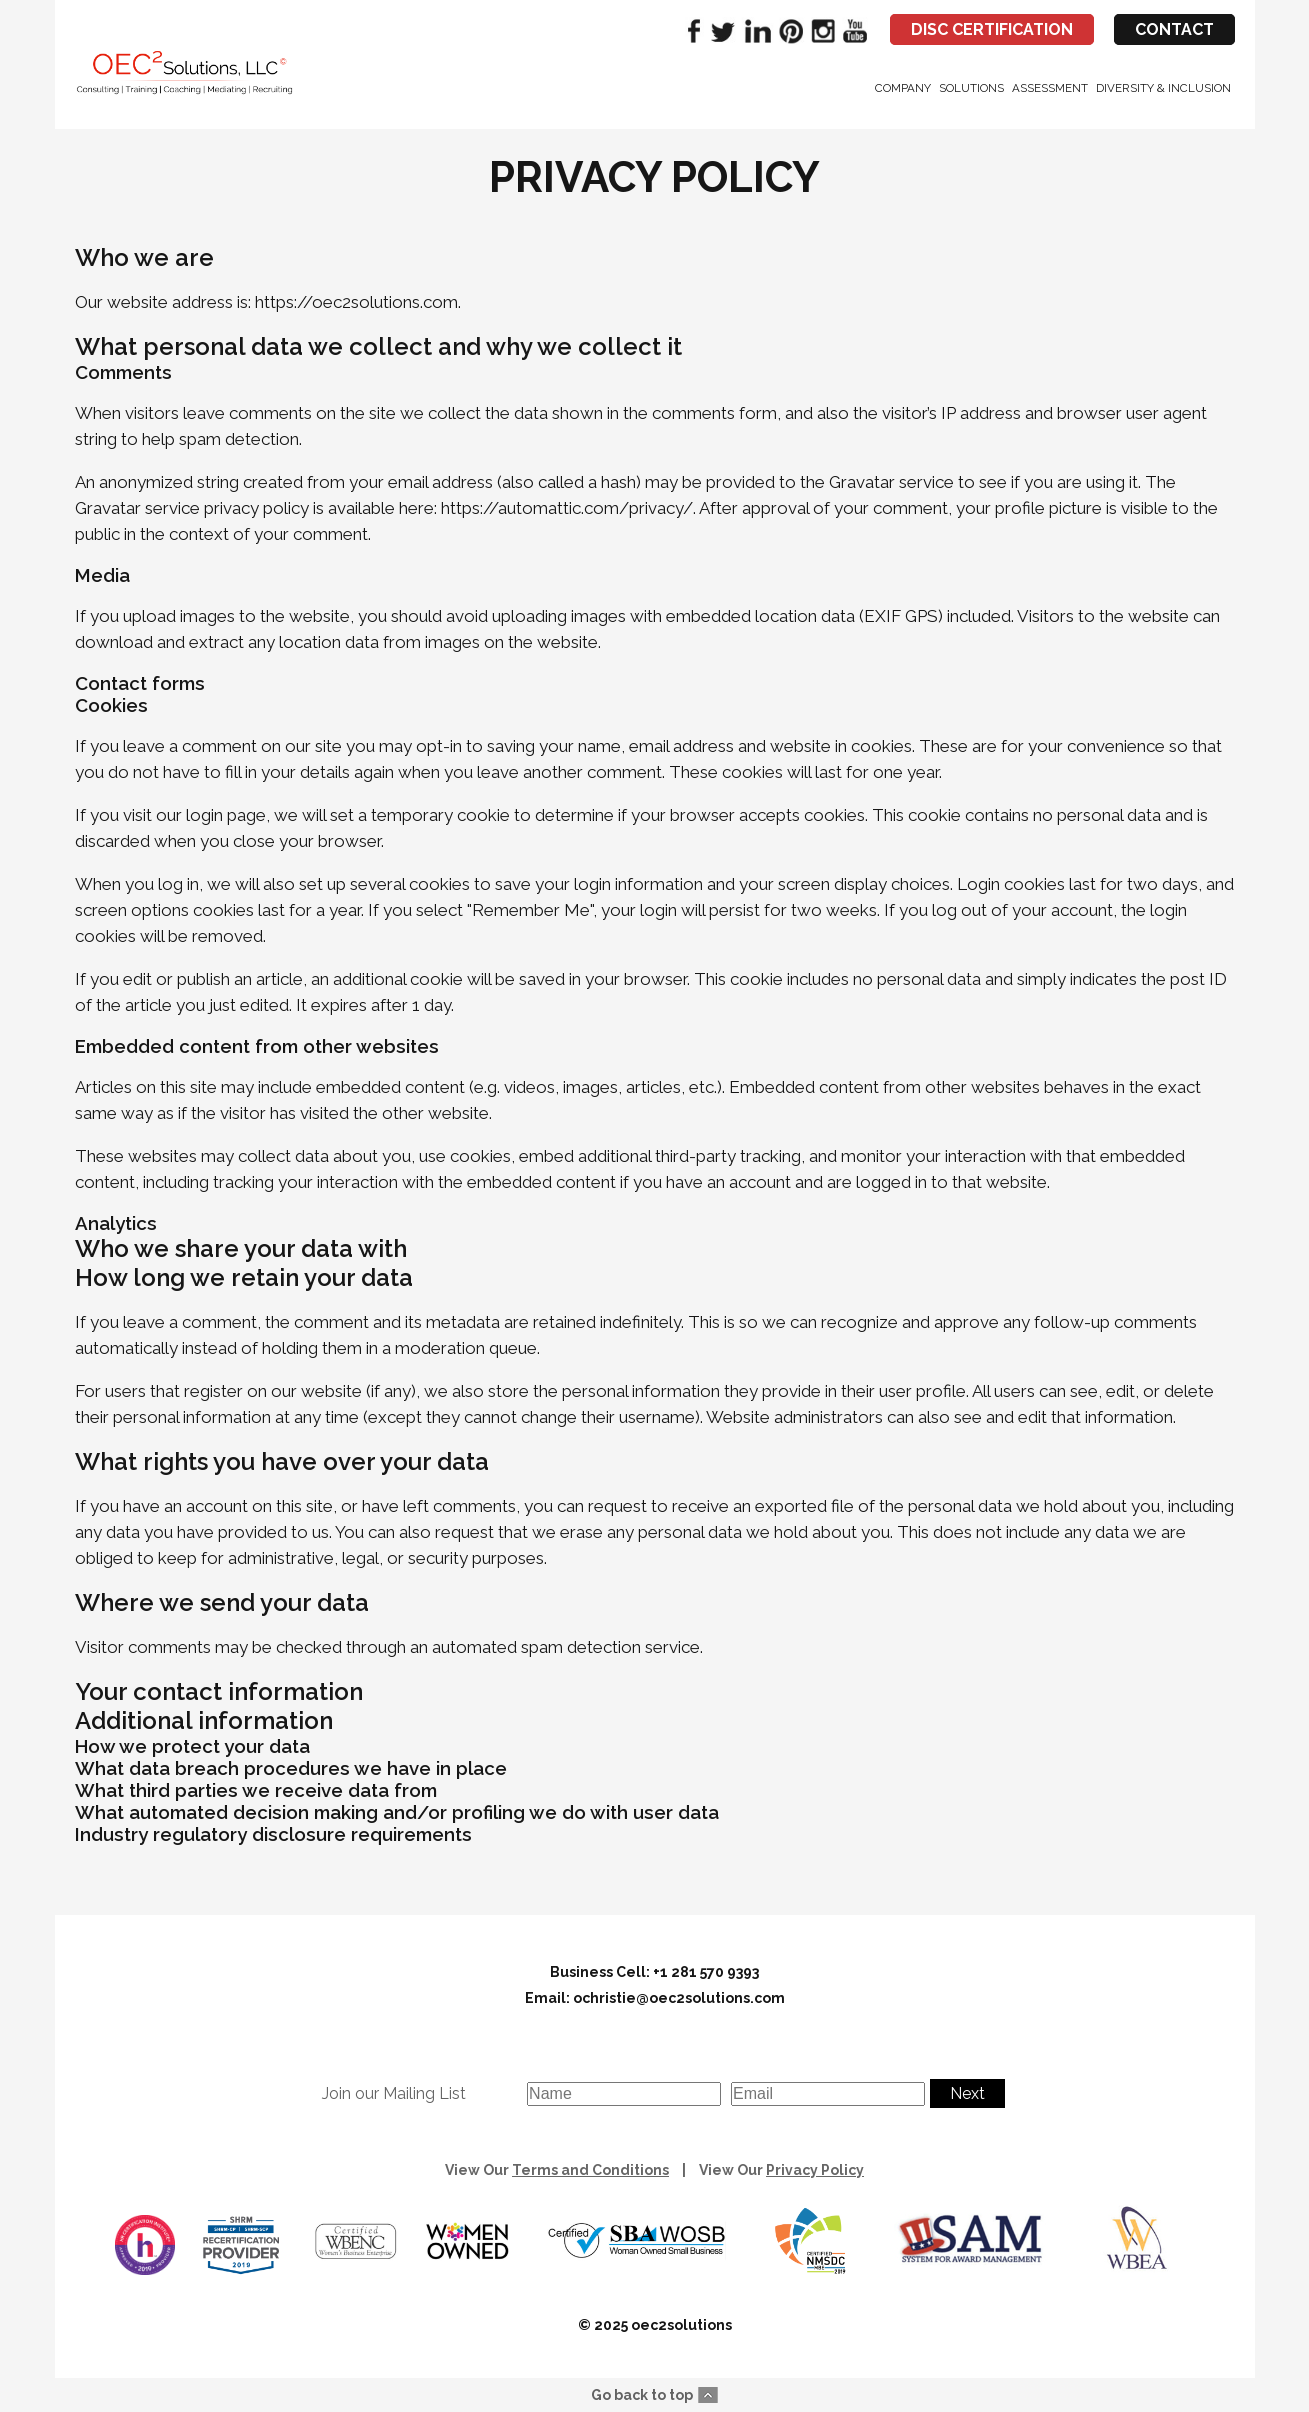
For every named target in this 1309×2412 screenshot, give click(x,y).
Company (903, 88)
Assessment (1050, 88)
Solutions (971, 88)
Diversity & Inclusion (1163, 88)
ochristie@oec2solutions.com (679, 1998)
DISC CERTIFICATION (992, 29)
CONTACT (1174, 29)
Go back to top (642, 2395)
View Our (557, 2170)
